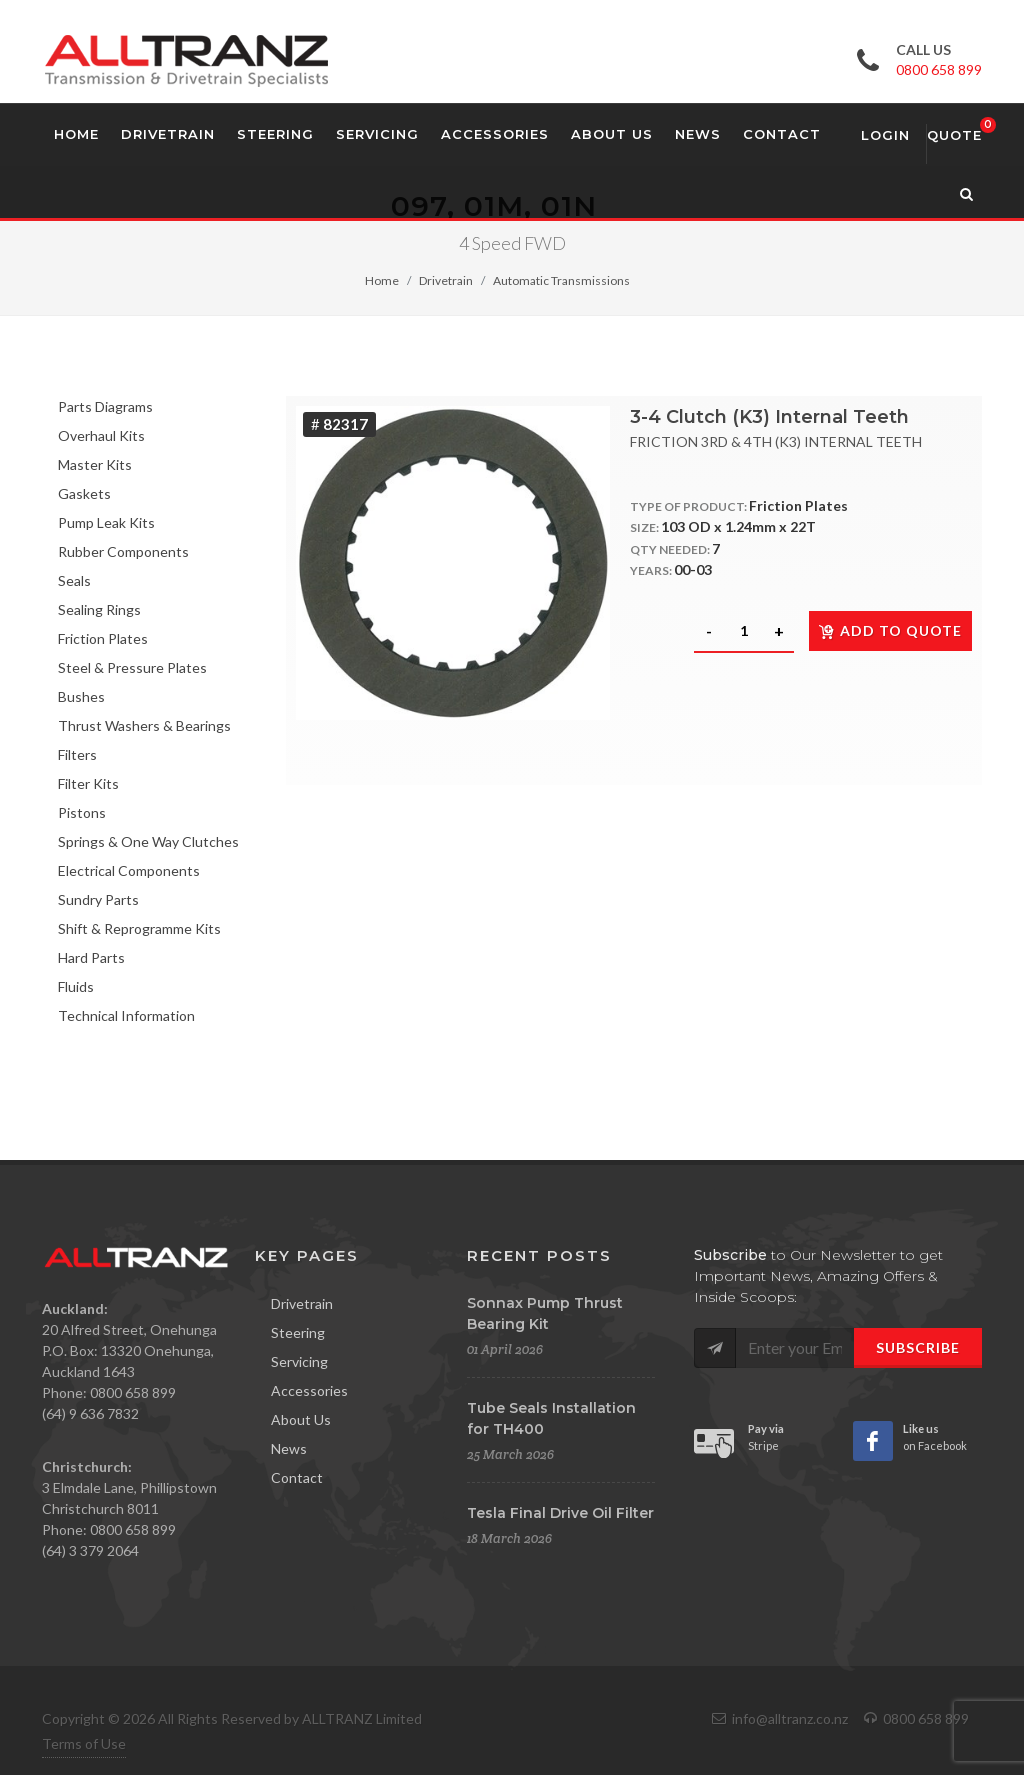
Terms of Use (84, 1743)
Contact (297, 1477)
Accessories (309, 1390)
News (289, 1448)
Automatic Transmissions (561, 280)
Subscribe (918, 1347)
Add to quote (890, 630)
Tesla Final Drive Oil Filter (560, 1513)
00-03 (693, 569)
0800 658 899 (939, 69)
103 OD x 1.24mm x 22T (738, 526)
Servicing (299, 1361)
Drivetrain (446, 280)
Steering (298, 1332)
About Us (301, 1419)
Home (382, 280)
